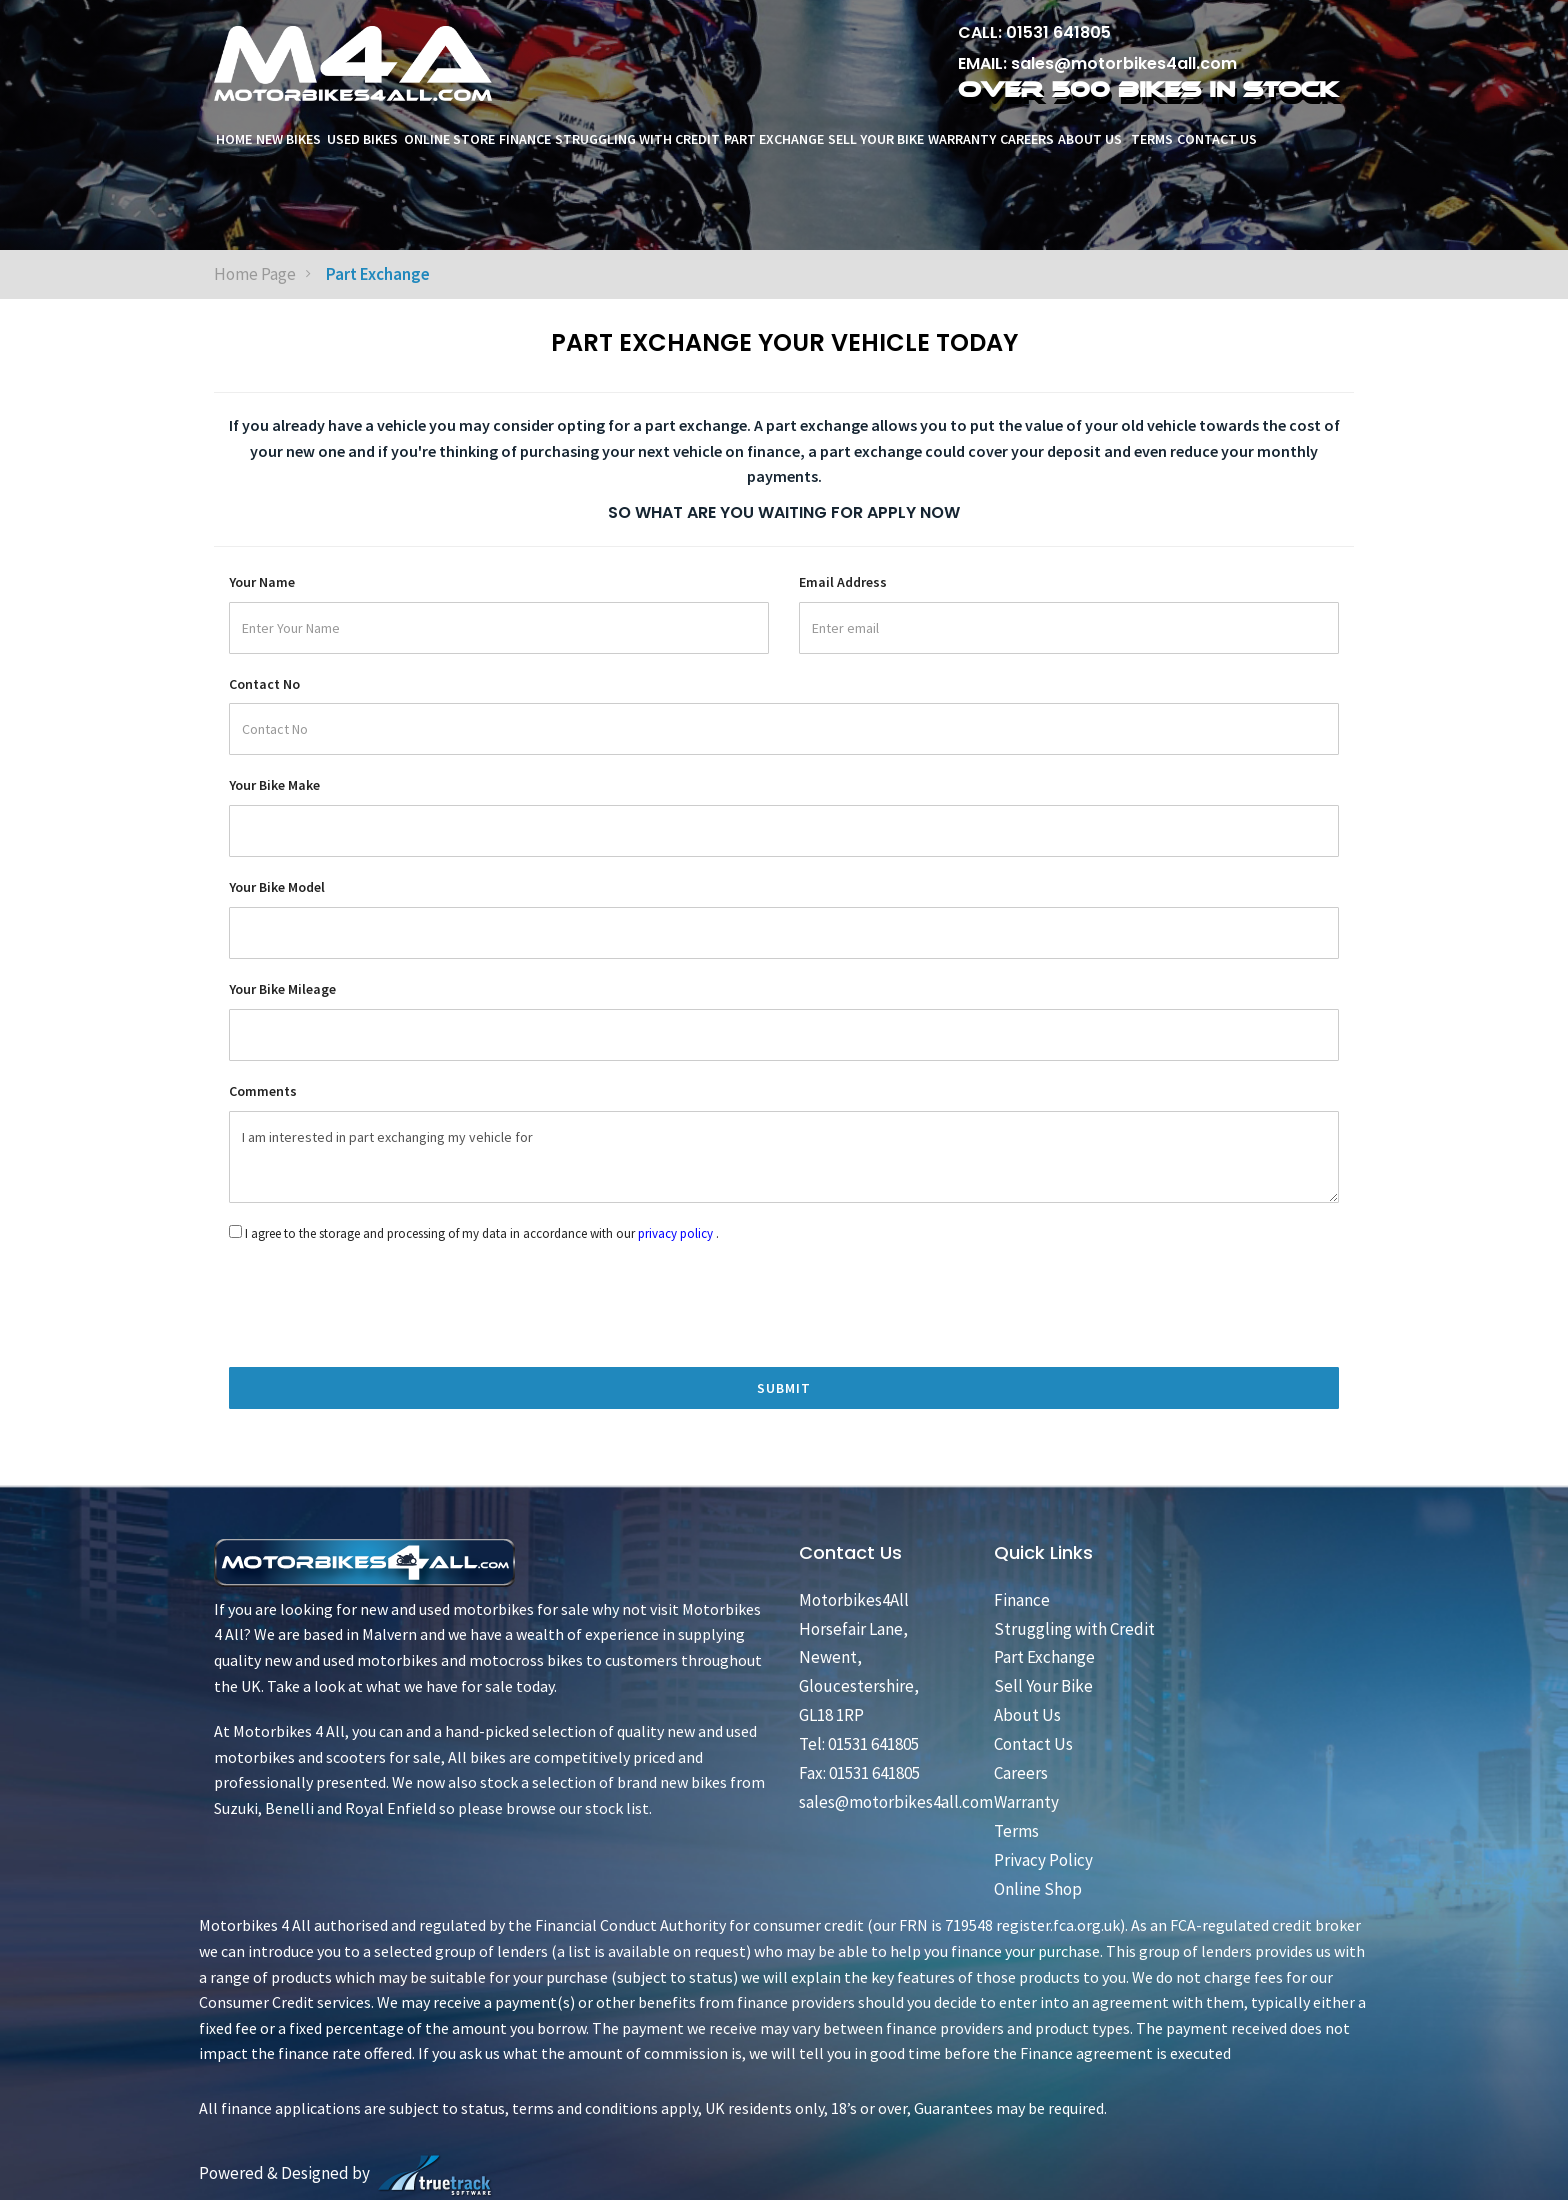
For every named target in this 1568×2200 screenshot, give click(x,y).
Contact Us (1217, 139)
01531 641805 (1058, 32)
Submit (784, 1388)
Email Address (843, 582)
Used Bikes (362, 139)
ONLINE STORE (449, 139)
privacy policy (675, 1233)
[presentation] (381, 1444)
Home (234, 139)
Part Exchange (774, 139)
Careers (1027, 139)
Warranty (962, 139)
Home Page (255, 274)
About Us (1091, 139)
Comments (263, 1091)
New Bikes (288, 139)
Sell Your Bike (876, 139)
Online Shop (1038, 1889)
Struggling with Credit (637, 139)
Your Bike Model (277, 887)
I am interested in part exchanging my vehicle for (784, 1157)
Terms (1152, 139)
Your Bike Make (274, 785)
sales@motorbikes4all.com (1124, 63)
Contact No (264, 684)
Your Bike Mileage (282, 989)
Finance (525, 139)
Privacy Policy (1043, 1860)
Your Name (262, 582)
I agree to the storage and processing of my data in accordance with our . (482, 1233)
